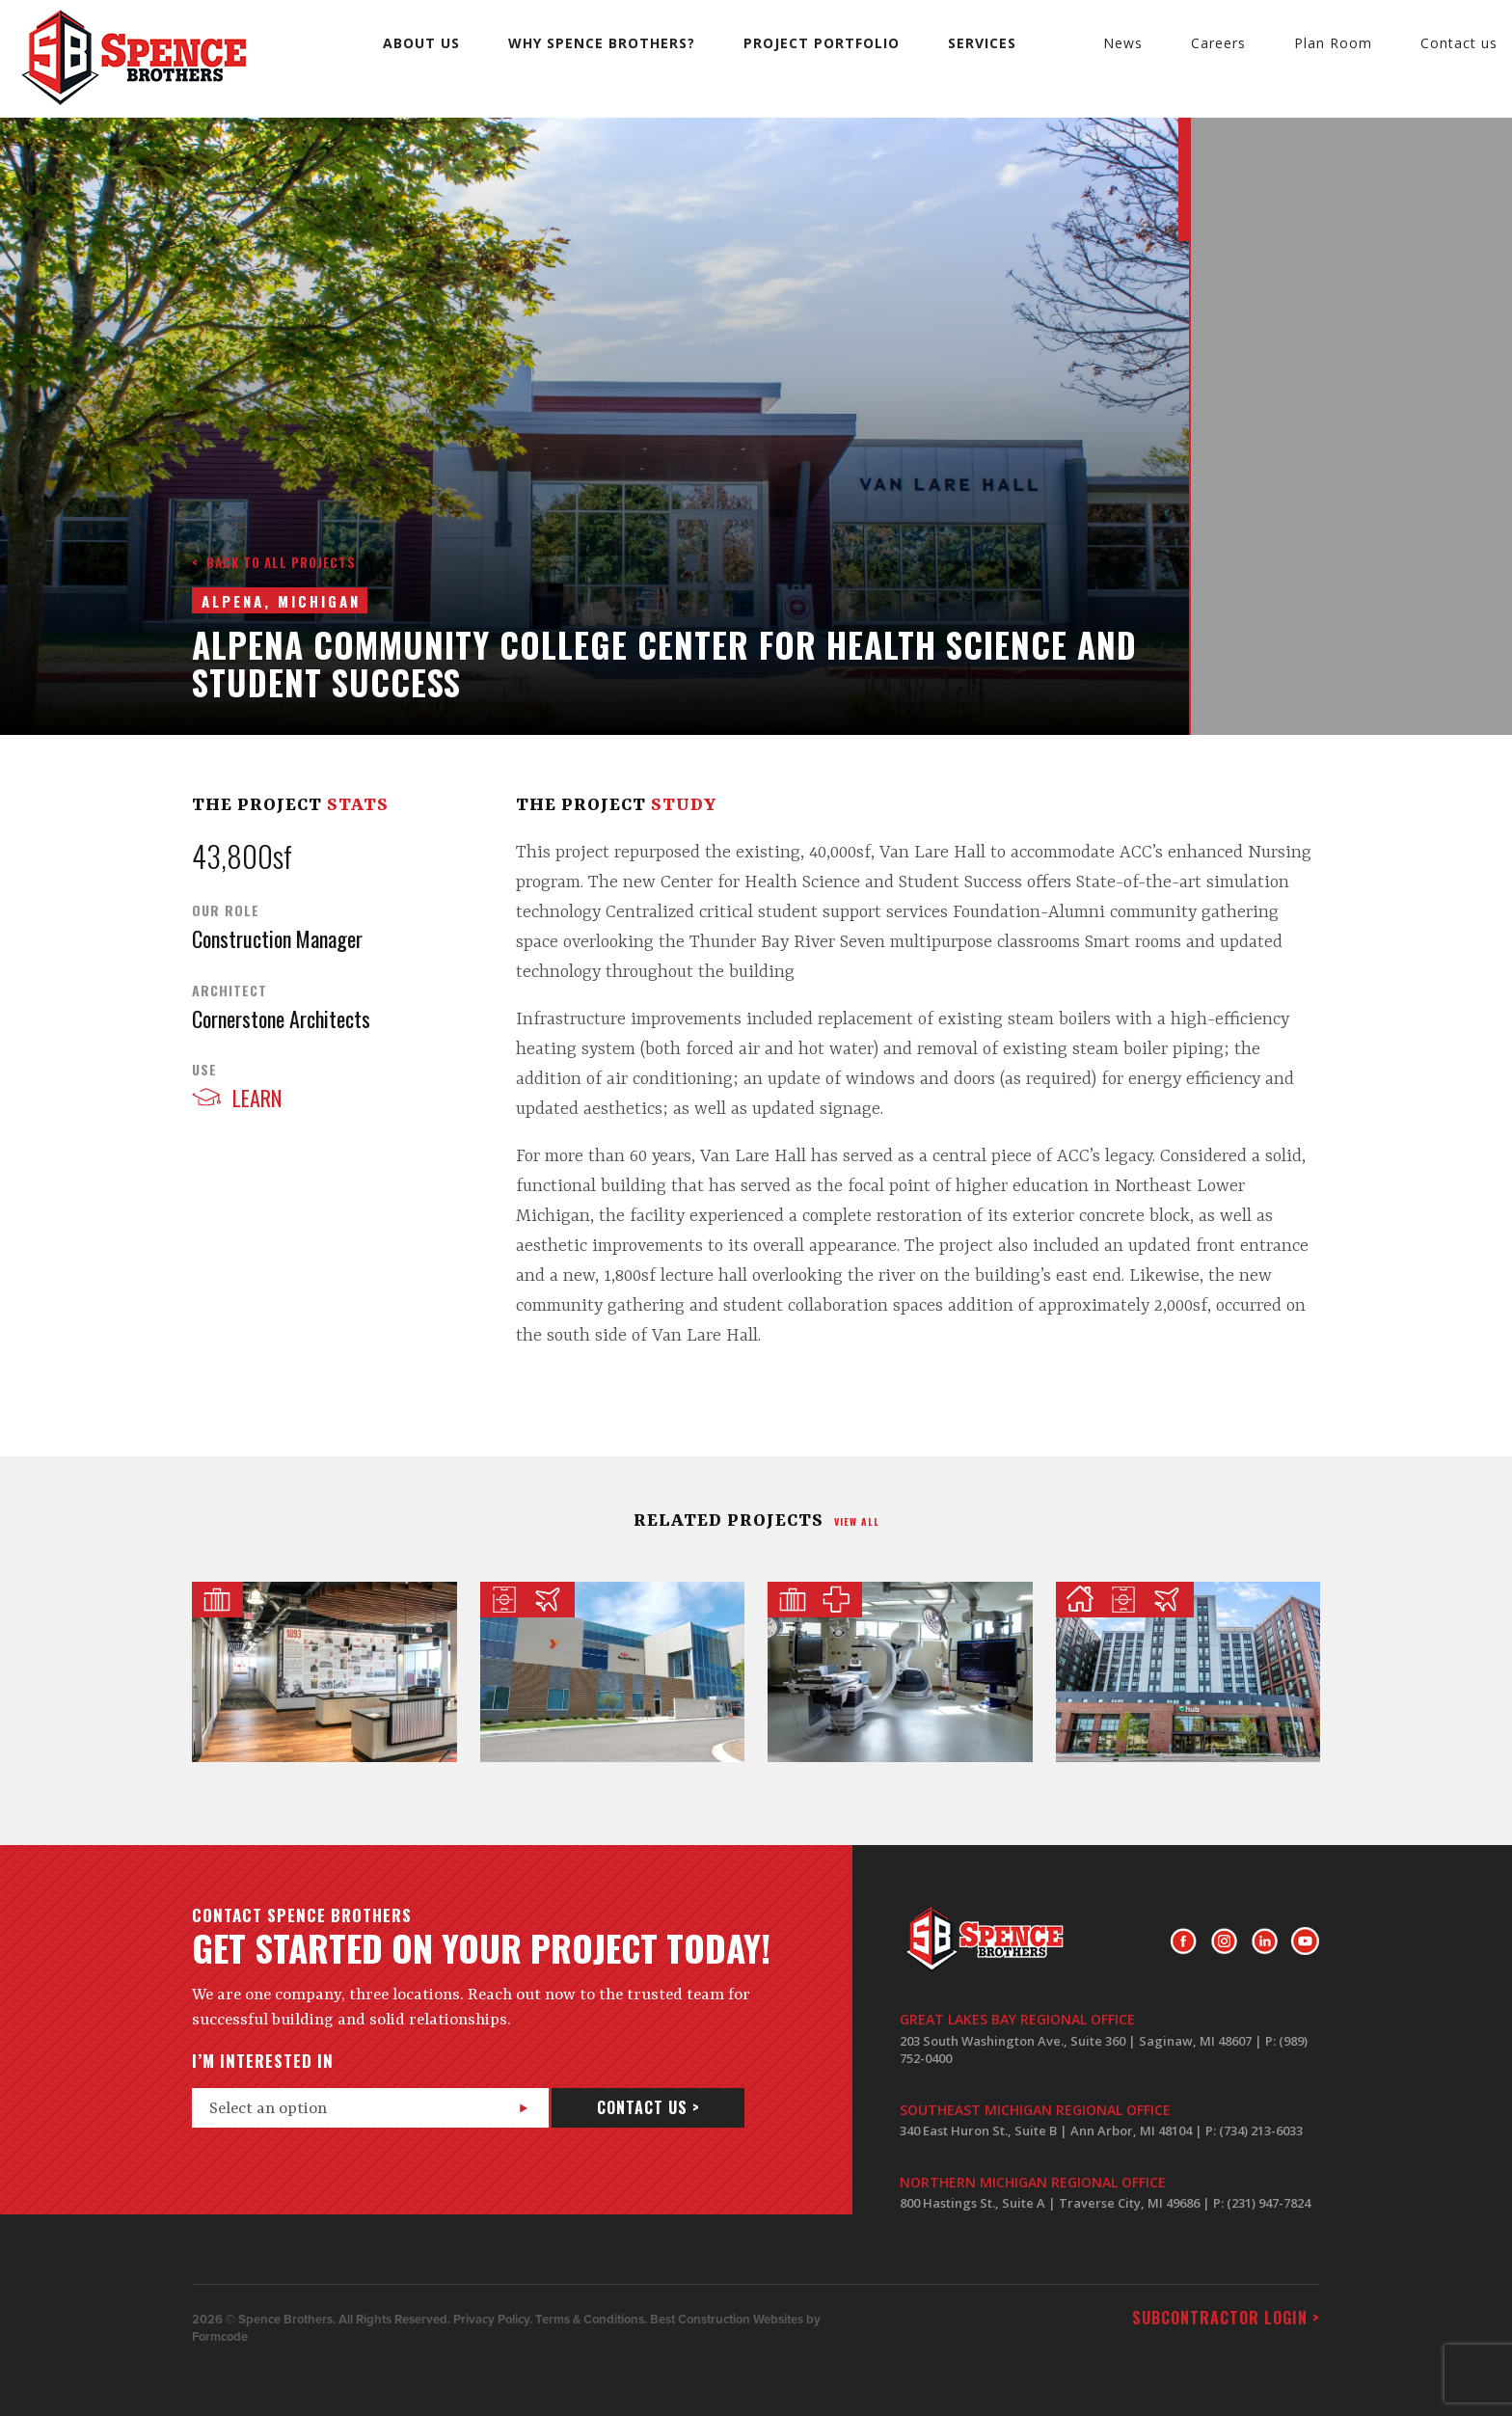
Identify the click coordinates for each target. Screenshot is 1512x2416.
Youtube (1305, 1941)
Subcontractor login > (1226, 2317)
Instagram (1224, 1941)
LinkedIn (1265, 1941)
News (1123, 43)
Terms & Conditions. (591, 2319)
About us (421, 43)
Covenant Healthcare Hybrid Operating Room (900, 1672)
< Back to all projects (274, 562)
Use (204, 1069)
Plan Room (1333, 43)
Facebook (1184, 1941)
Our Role (225, 910)
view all (856, 1521)
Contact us (1459, 43)
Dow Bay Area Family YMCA (612, 1672)
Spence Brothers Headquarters (324, 1672)
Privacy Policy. (492, 2319)
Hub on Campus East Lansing (1188, 1672)
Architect (229, 990)
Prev (1153, 149)
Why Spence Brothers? (601, 43)
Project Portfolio (821, 43)
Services (982, 43)
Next (1153, 187)
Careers (1218, 43)
